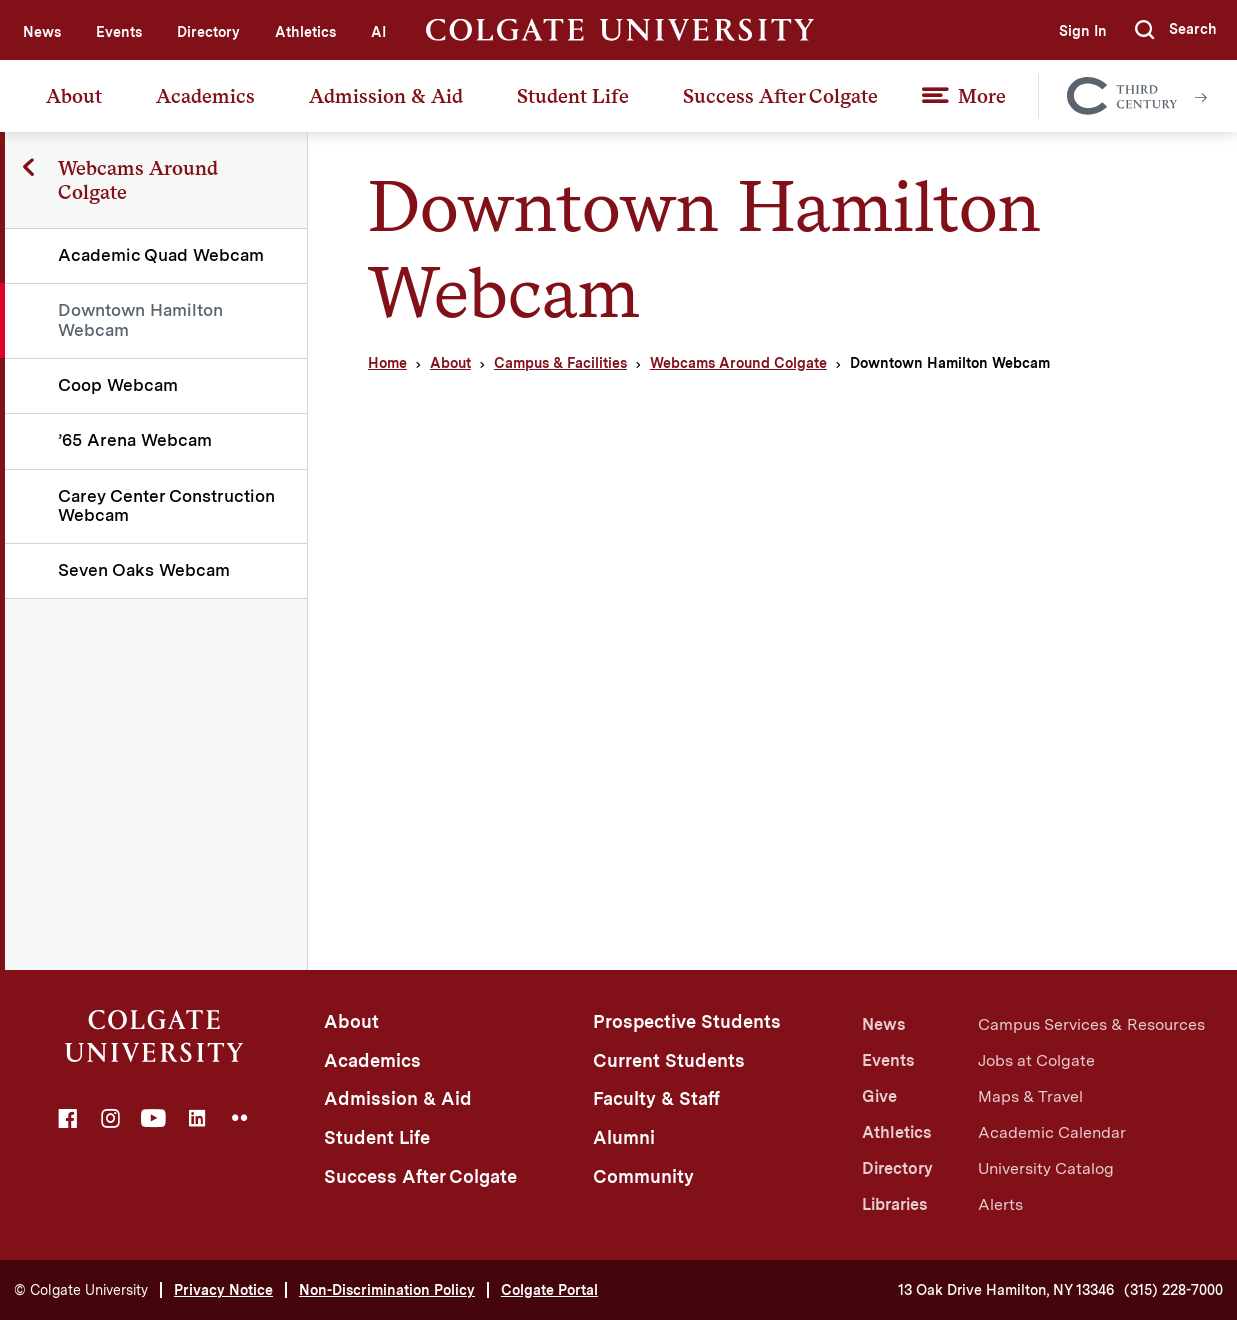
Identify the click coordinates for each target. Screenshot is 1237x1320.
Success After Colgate (780, 96)
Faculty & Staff (656, 1098)
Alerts (1000, 1204)
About (74, 96)
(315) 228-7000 (1173, 1290)
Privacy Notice (223, 1290)
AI (378, 32)
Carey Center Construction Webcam (166, 505)
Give (879, 1096)
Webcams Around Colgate (738, 363)
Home (387, 363)
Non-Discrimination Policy (387, 1290)
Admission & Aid (386, 96)
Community (643, 1176)
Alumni (624, 1137)
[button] (1176, 30)
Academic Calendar (1052, 1132)
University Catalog (1046, 1168)
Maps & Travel (1030, 1096)
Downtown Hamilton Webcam (140, 319)
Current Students (669, 1060)
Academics (205, 96)
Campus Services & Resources (1091, 1024)
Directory (208, 32)
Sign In (1083, 31)
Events (119, 32)
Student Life (573, 96)
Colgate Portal (549, 1290)
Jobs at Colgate (1036, 1060)
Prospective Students (687, 1021)
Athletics (305, 32)
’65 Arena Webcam (135, 440)
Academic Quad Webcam (161, 255)
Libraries (894, 1204)
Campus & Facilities (560, 363)
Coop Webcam (118, 385)
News (42, 32)
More (982, 96)
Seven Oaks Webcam (144, 570)
